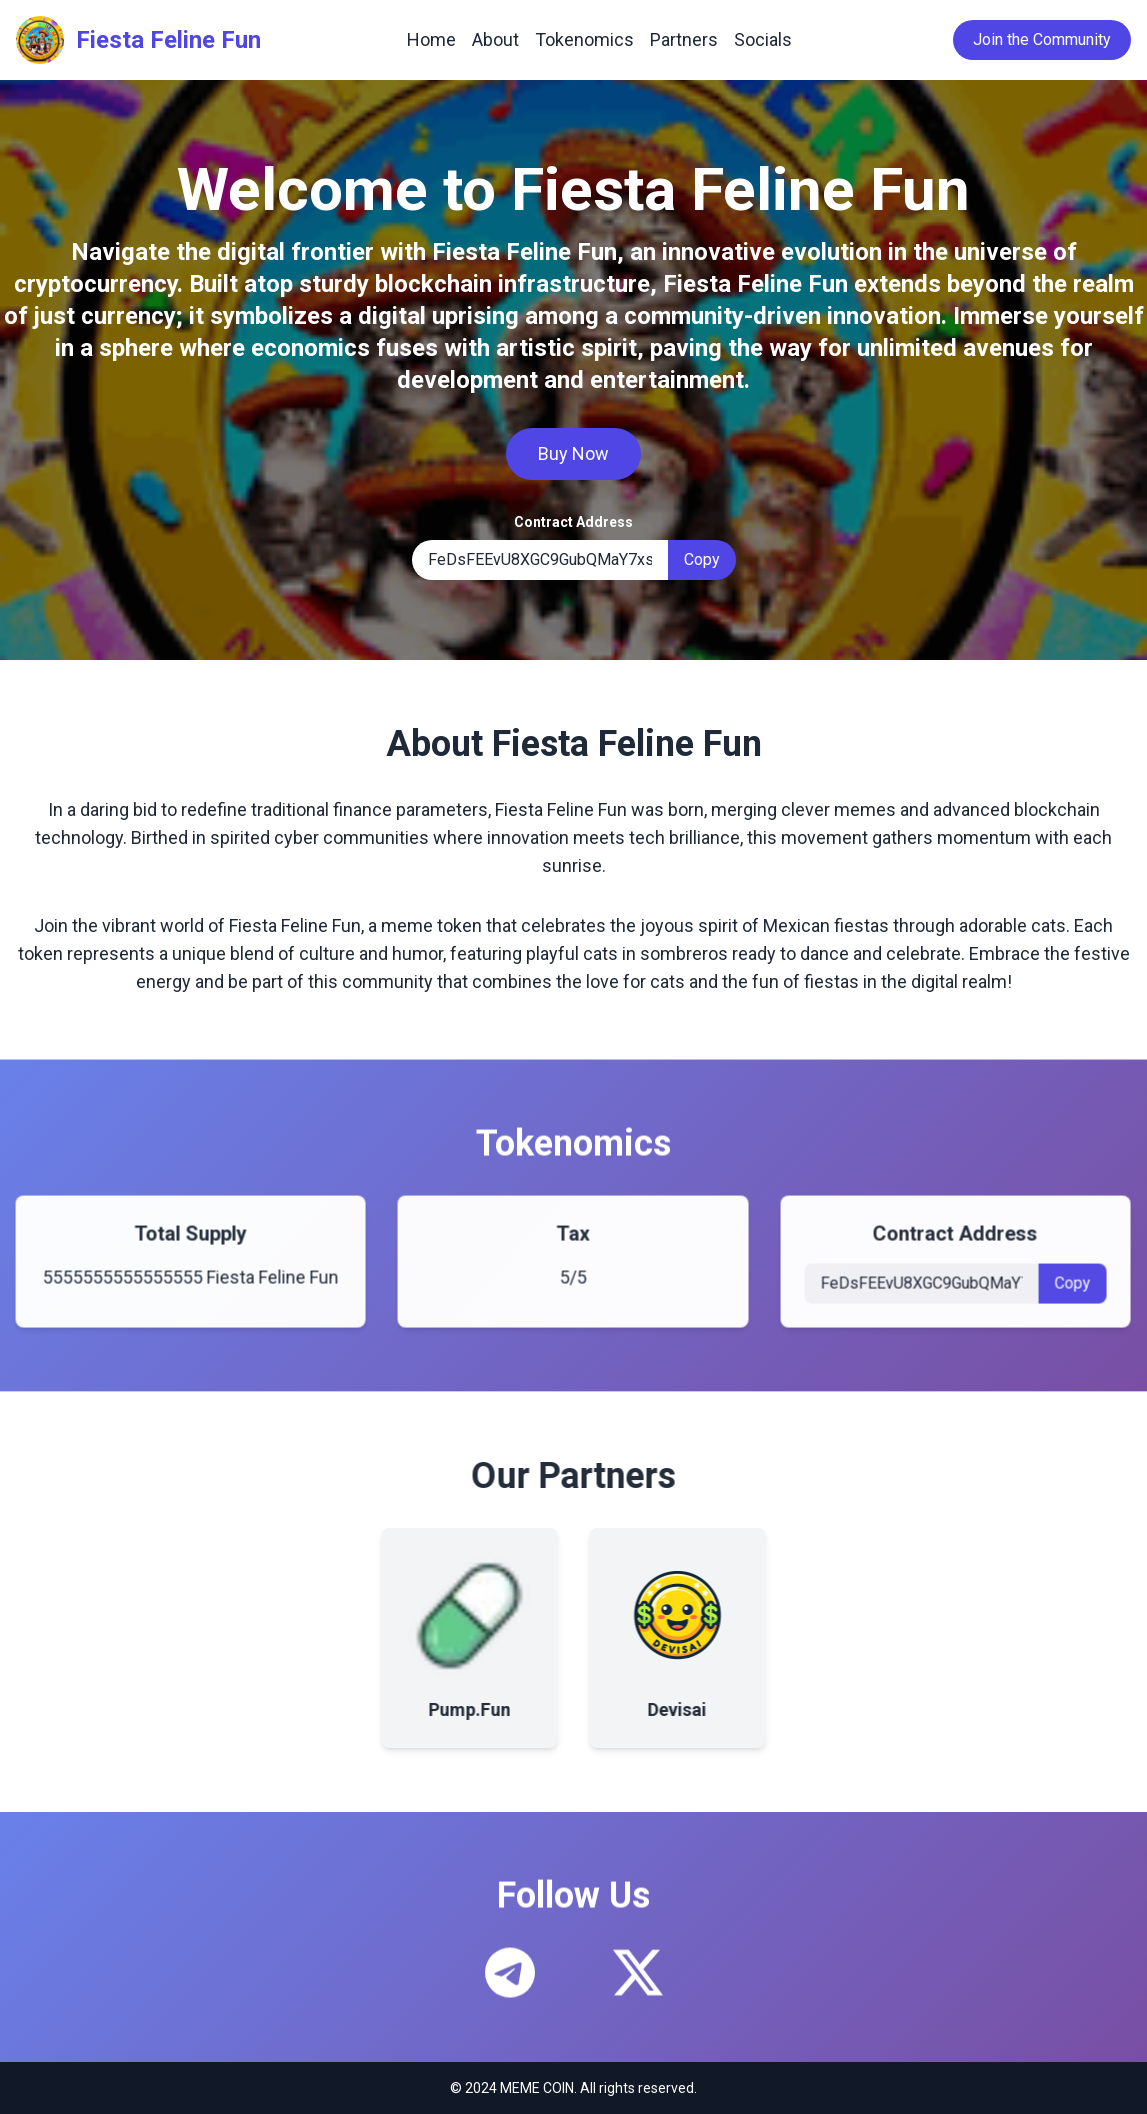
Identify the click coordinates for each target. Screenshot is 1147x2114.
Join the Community (1042, 39)
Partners (684, 39)
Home (431, 39)
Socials (763, 39)
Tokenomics (584, 39)
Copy (702, 559)
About (495, 39)
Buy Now (573, 453)
